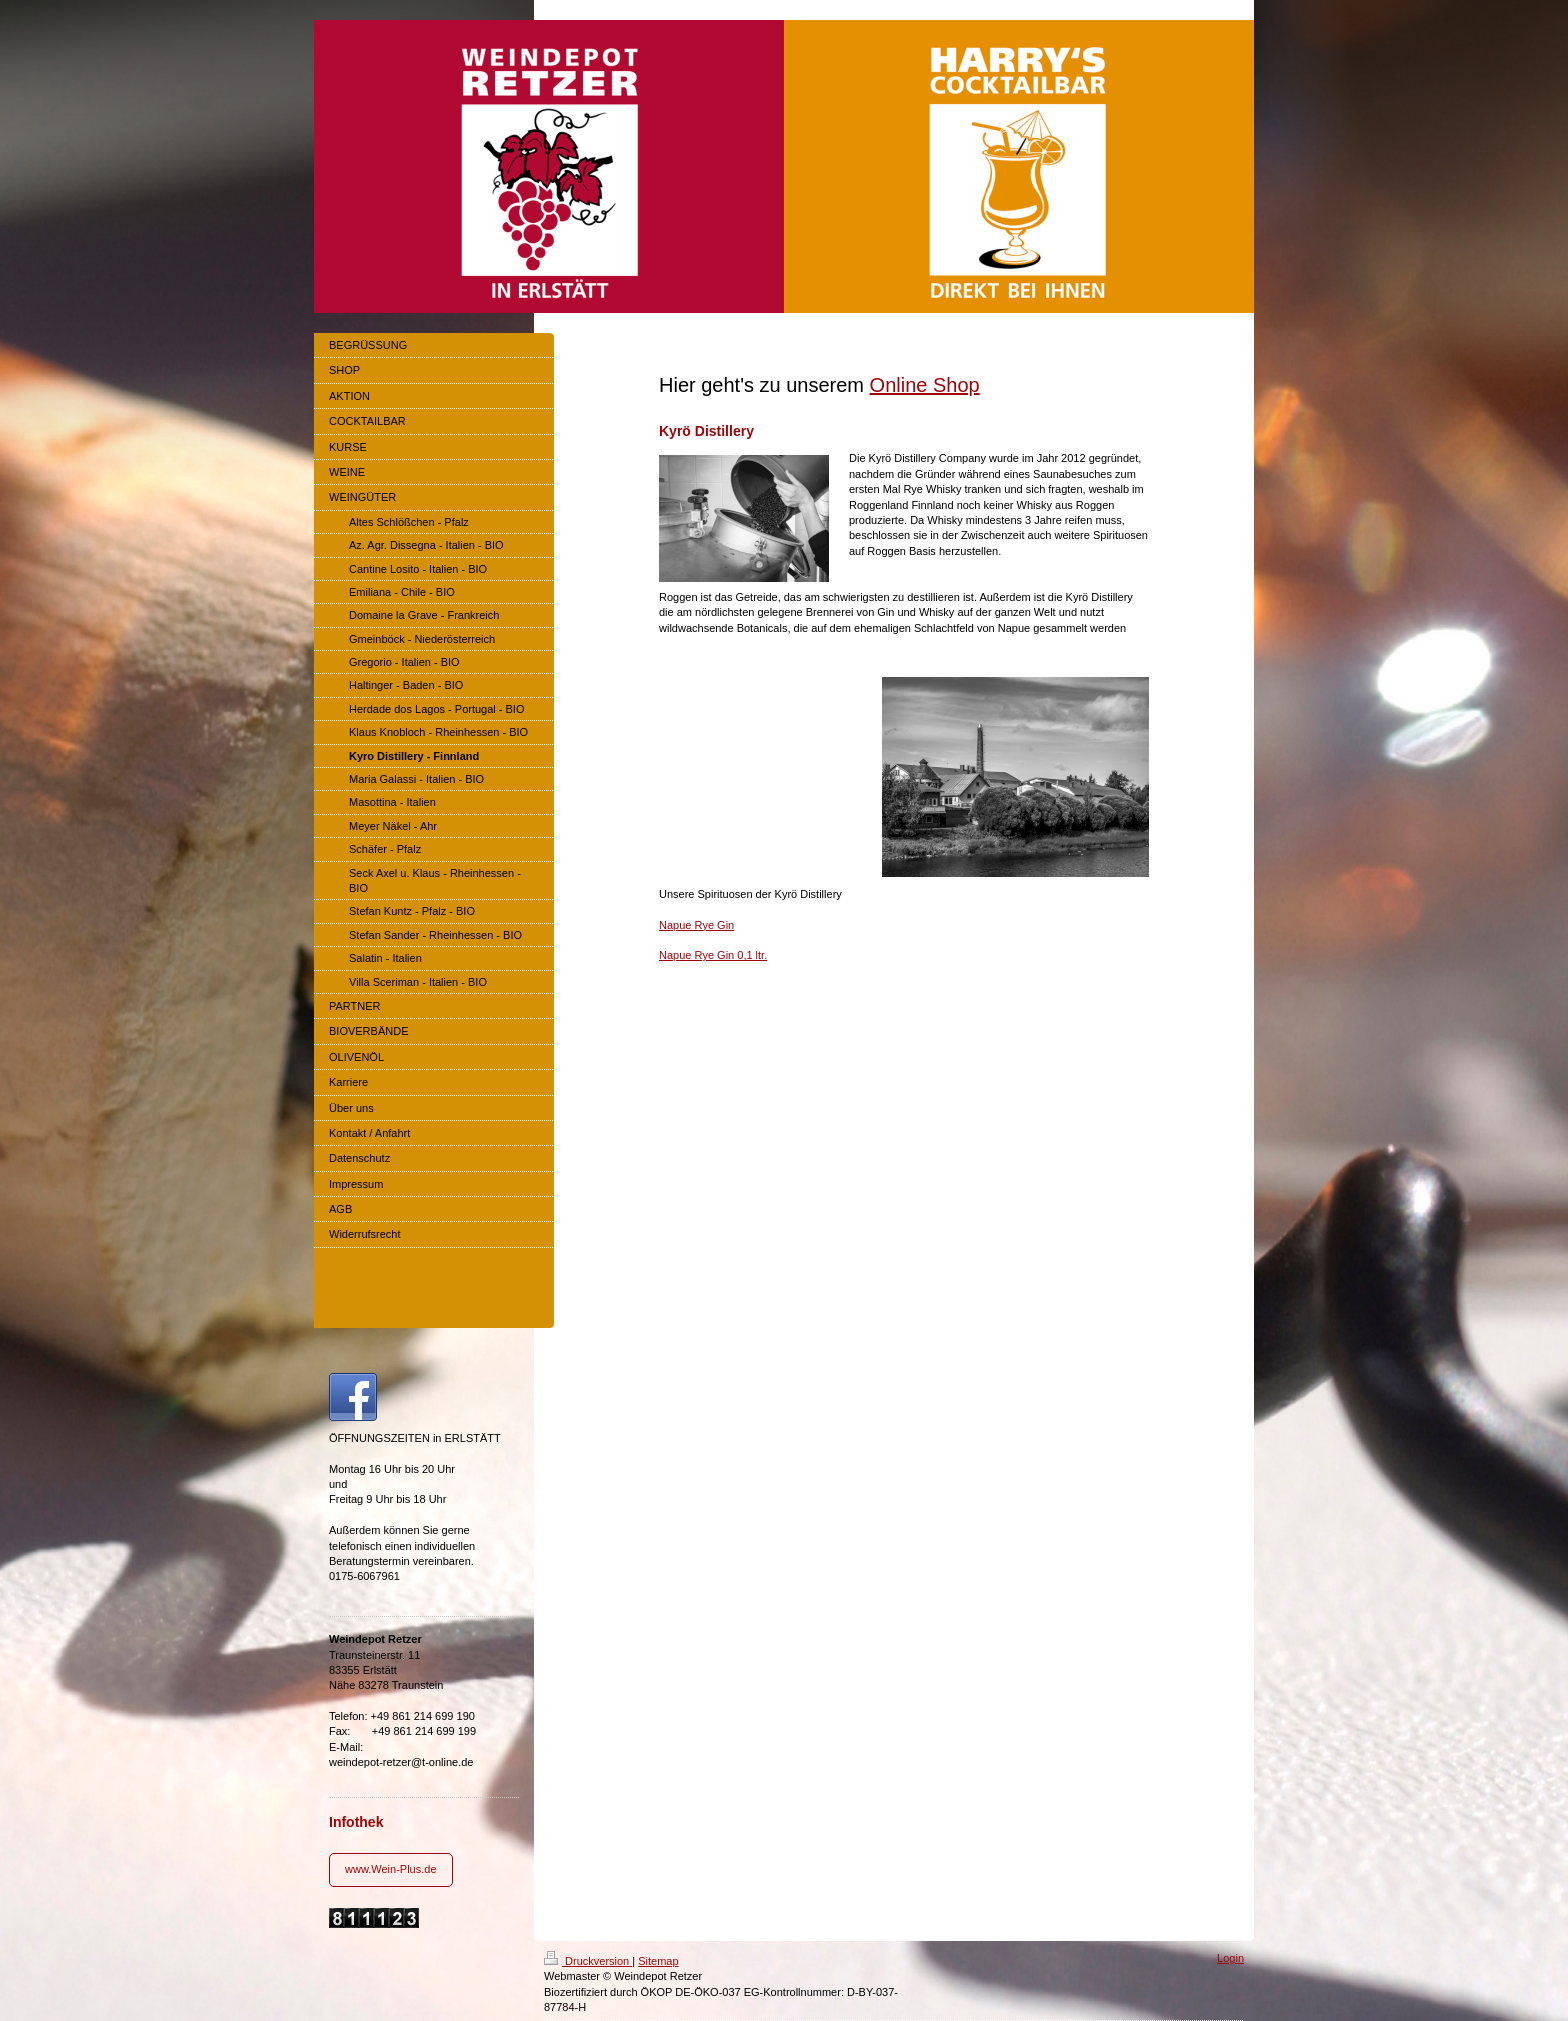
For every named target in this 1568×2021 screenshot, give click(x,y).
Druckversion (588, 1961)
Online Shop (925, 385)
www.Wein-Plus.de (391, 1869)
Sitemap (658, 1961)
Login (1230, 1958)
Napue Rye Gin (696, 925)
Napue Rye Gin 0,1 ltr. (713, 955)
